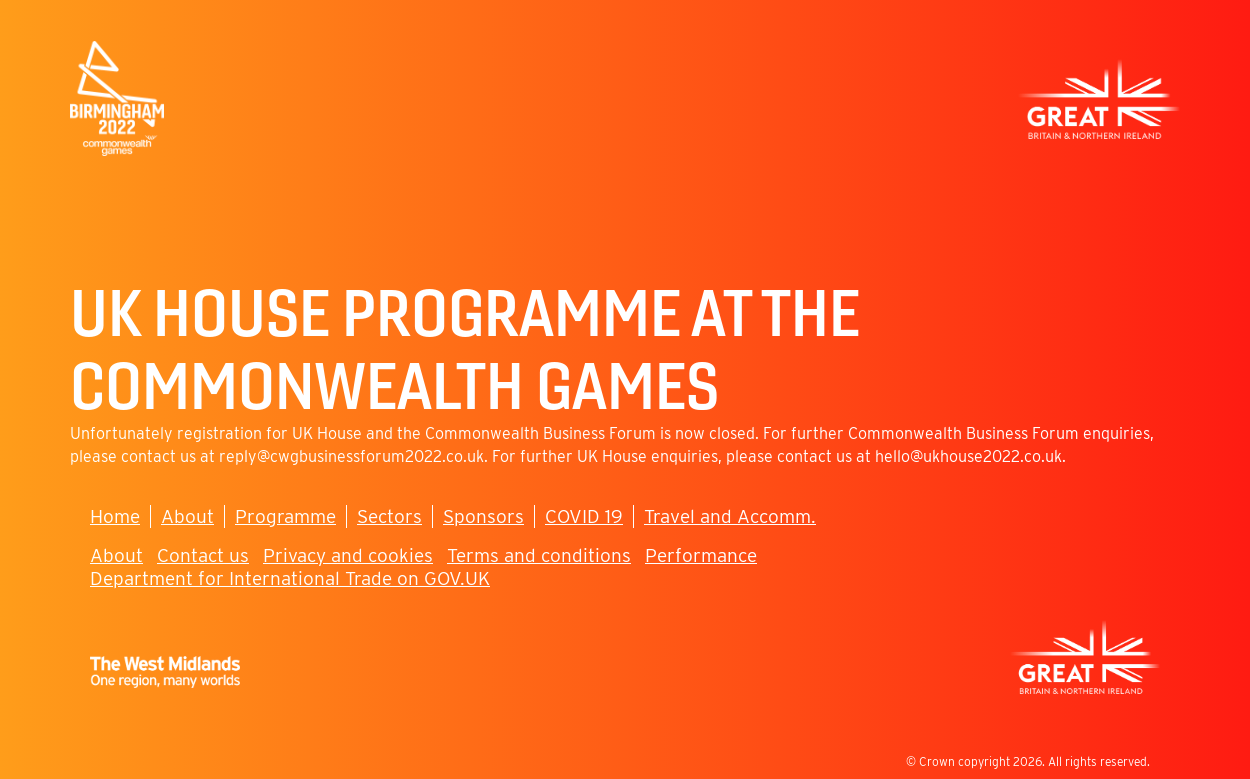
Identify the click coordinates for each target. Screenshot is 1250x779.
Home (115, 516)
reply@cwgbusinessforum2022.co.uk (351, 456)
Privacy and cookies (348, 555)
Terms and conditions (539, 555)
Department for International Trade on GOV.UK (290, 578)
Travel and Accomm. (730, 516)
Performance (701, 555)
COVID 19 (584, 516)
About (187, 516)
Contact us (203, 555)
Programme (285, 516)
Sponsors (483, 516)
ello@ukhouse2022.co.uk (973, 456)
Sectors (389, 516)
